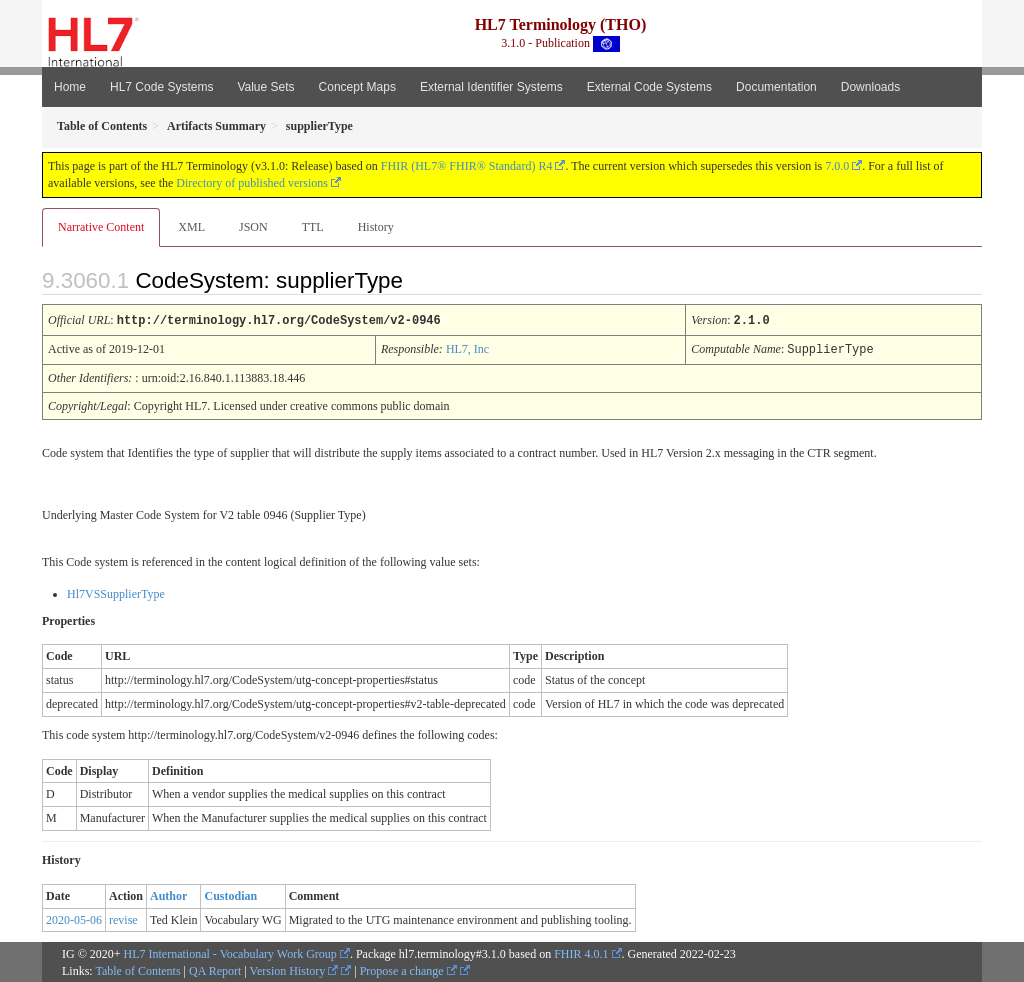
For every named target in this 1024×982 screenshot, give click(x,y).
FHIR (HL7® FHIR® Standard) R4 (467, 166)
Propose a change (408, 969)
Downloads (870, 87)
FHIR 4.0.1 (581, 952)
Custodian (230, 894)
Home (70, 87)
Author (168, 894)
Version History (294, 969)
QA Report (215, 969)
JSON (253, 227)
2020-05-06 (74, 918)
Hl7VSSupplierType (116, 592)
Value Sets (265, 87)
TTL (313, 227)
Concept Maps (357, 87)
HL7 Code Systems (161, 87)
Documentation (776, 87)
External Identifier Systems (491, 87)
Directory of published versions (252, 183)
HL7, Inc (467, 348)
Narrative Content (101, 227)
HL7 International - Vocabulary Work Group (230, 952)
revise (123, 918)
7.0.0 (837, 166)
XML (191, 227)
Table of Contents (137, 969)
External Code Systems (649, 87)
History (376, 227)
